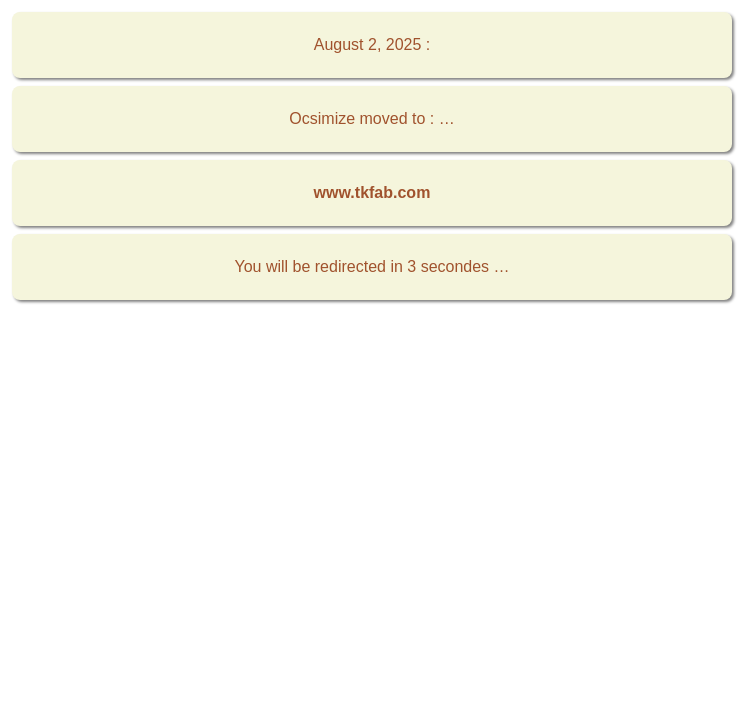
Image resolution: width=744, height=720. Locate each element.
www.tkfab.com (372, 192)
